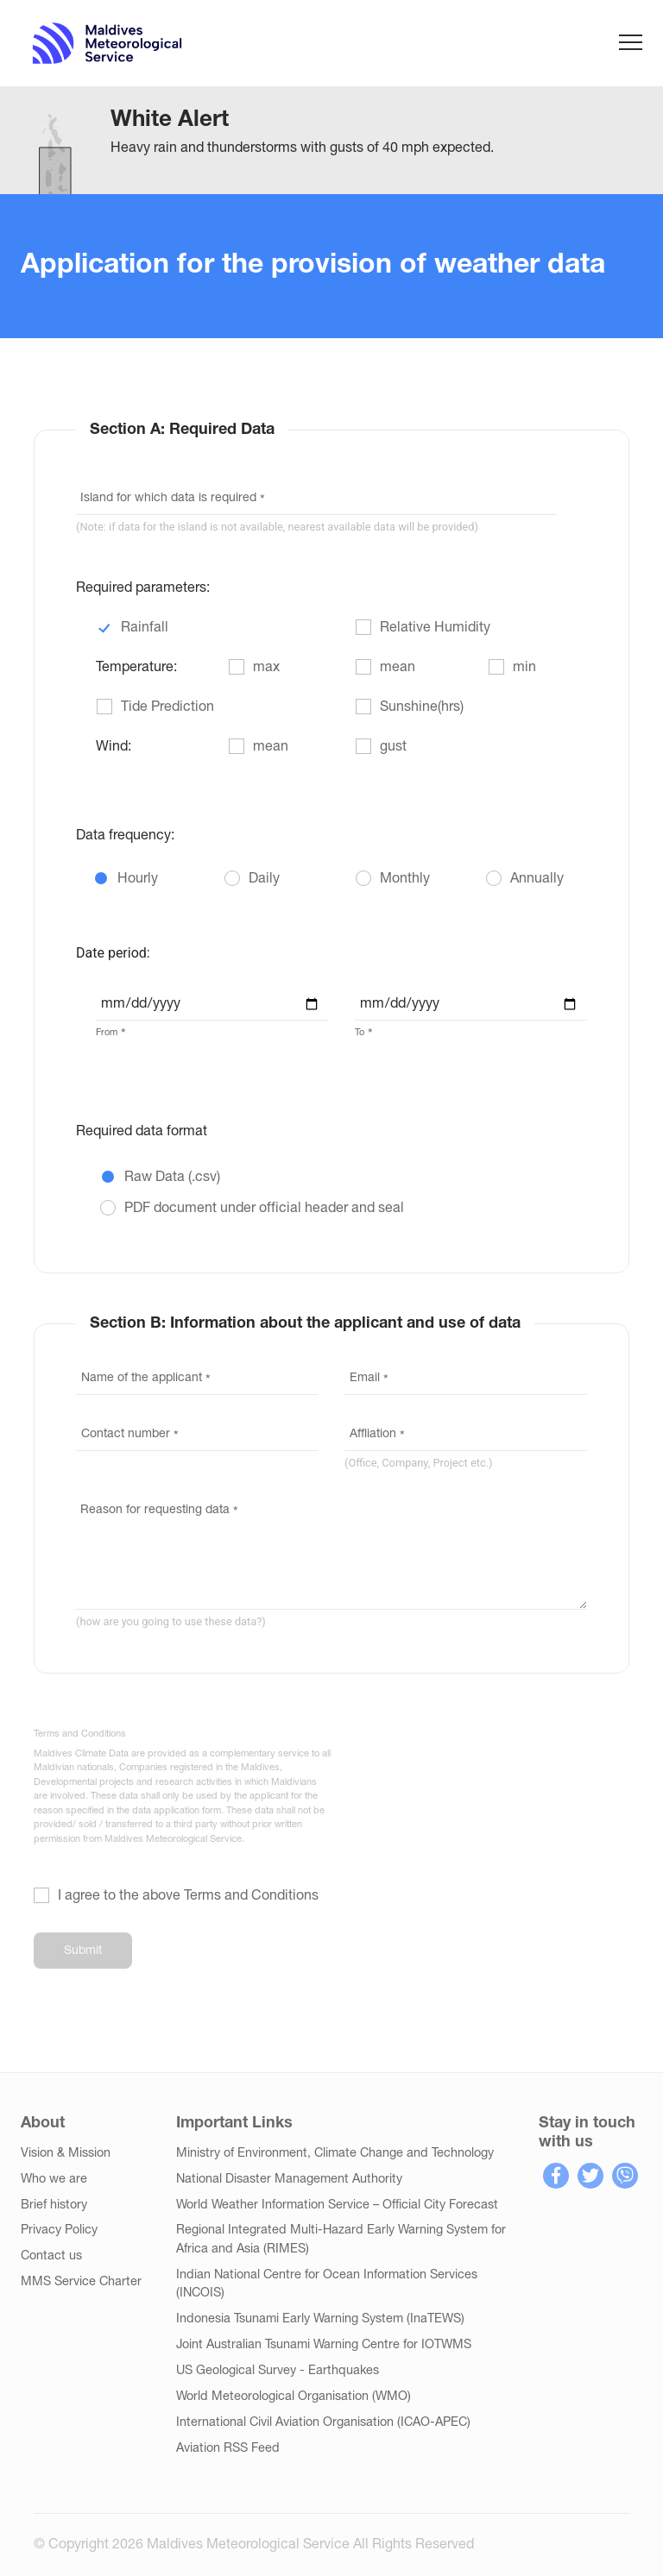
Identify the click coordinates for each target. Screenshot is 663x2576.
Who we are (54, 2179)
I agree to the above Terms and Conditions (188, 1896)
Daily (264, 879)
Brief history (54, 2205)
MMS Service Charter (81, 2282)
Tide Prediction (167, 707)
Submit (83, 1951)
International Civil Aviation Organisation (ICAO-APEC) (323, 2422)
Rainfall (144, 628)
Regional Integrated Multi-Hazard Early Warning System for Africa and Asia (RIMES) (341, 2240)
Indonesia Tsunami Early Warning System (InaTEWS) (320, 2319)
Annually (537, 879)
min (524, 668)
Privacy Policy (59, 2230)
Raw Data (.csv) (172, 1178)
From (106, 1032)
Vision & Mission (65, 2153)
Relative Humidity (435, 628)
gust (393, 747)
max (266, 668)
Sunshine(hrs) (422, 707)
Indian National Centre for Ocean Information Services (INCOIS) (326, 2285)
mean (397, 668)
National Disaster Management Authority (289, 2179)
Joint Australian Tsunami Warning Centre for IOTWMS (323, 2345)
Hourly (137, 879)
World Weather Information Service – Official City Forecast (337, 2205)
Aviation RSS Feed (228, 2448)
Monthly (405, 879)
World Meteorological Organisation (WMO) (293, 2397)
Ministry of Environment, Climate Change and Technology (335, 2153)
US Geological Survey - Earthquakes (277, 2371)
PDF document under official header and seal (264, 1209)
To (359, 1032)
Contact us (51, 2256)
